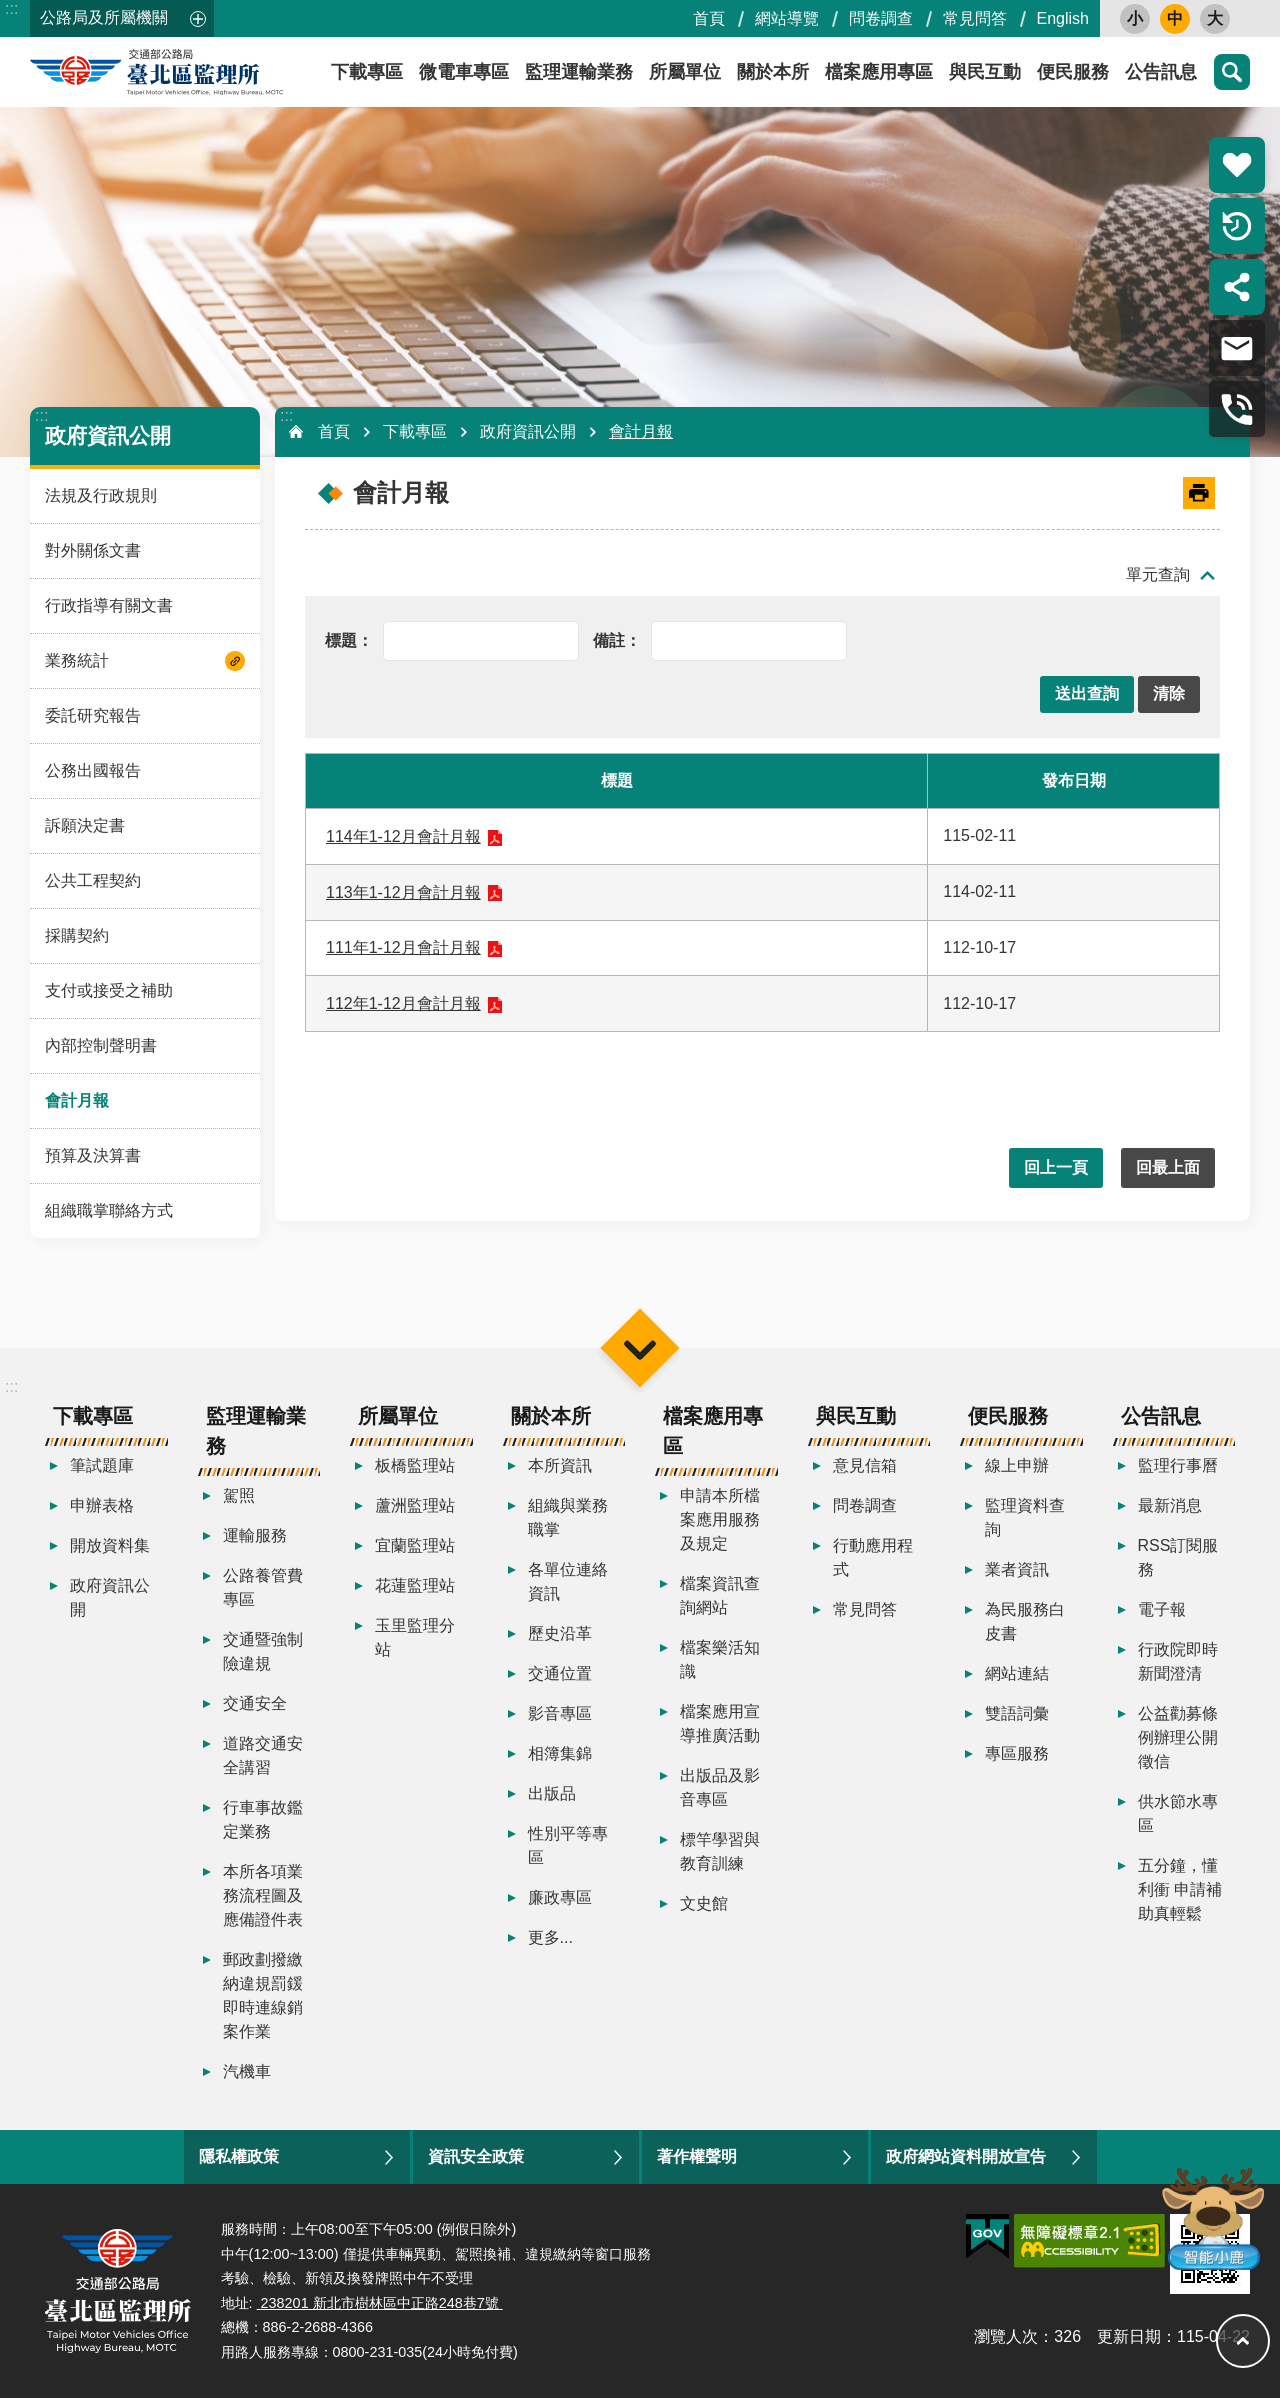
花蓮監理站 (415, 1585)
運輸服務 (255, 1535)
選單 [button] (639, 1347)
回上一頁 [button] (1056, 1167)
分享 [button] (1237, 287)
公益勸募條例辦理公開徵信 (1178, 1737)
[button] (1087, 694)
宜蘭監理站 (415, 1545)
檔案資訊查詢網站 (720, 1595)
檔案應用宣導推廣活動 (720, 1723)
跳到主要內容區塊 (10, 10)
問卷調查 (881, 18)
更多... (550, 1937)
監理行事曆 (1178, 1465)
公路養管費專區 (263, 1587)
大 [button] (1215, 18)
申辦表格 (102, 1505)
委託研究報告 (93, 715)
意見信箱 (865, 1465)
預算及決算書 (93, 1155)
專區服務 (1017, 1753)
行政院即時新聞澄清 (1178, 1661)
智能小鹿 (1211, 2217)
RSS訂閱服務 (1178, 1557)
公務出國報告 (93, 770)
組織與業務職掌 (568, 1517)
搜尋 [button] (1232, 72)
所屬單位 (685, 72)
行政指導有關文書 (109, 605)
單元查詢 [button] (1158, 574)
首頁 (709, 18)
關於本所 (773, 72)
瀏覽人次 (1006, 2336)
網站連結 (1017, 1673)
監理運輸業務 (579, 72)
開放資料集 (110, 1545)
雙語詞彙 (1017, 1713)
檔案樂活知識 (720, 1659)
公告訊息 (1161, 72)
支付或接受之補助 (109, 990)
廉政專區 (560, 1897)
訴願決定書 (85, 825)
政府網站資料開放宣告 (966, 2156)
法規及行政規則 (101, 495)
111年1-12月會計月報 (403, 947)
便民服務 (1073, 72)
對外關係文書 (93, 550)
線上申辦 (1017, 1465)
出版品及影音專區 (720, 1787)
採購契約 (77, 935)
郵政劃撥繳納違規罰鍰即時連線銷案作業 (263, 1995)
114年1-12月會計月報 (403, 836)
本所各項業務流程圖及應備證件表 (263, 1895)
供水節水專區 (1178, 1813)
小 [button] (1135, 18)
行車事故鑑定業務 (263, 1819)
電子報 (1162, 1609)
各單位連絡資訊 (568, 1581)
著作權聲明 (697, 2156)
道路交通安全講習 (263, 1755)
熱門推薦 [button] (1237, 165)
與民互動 (985, 72)
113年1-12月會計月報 (403, 892)
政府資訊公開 (108, 435)
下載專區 (415, 431)
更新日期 (1129, 2336)
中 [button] (1175, 18)
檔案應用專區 (879, 72)
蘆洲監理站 (415, 1505)
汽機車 (247, 2071)
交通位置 (560, 1673)
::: (11, 8)
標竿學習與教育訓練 (720, 1851)
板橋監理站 (415, 1465)
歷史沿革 (560, 1633)
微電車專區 (464, 72)
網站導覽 (787, 18)
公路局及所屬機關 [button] (104, 17)
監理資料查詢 (1025, 1517)
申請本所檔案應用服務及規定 (720, 1519)
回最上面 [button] (1168, 1167)
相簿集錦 (560, 1753)
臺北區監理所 (210, 72)
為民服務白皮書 (1025, 1621)
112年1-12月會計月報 (403, 1003)
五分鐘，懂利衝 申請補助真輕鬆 (1180, 1889)
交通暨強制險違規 (263, 1651)
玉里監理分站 (415, 1637)
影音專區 (560, 1713)
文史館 (704, 1903)
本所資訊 (560, 1465)
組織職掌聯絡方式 (109, 1210)
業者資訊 (1017, 1569)
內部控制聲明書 (101, 1045)
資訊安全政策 (476, 2156)
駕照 (239, 1495)
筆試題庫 (102, 1465)
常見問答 (975, 18)
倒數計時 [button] (1237, 226)
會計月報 (77, 1100)
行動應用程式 (873, 1557)
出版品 (552, 1793)
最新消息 (1170, 1505)
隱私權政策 (239, 2156)
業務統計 (77, 660)
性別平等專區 (568, 1845)
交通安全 (255, 1703)
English (1063, 18)
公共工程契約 (93, 880)
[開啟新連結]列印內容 (1199, 493)
